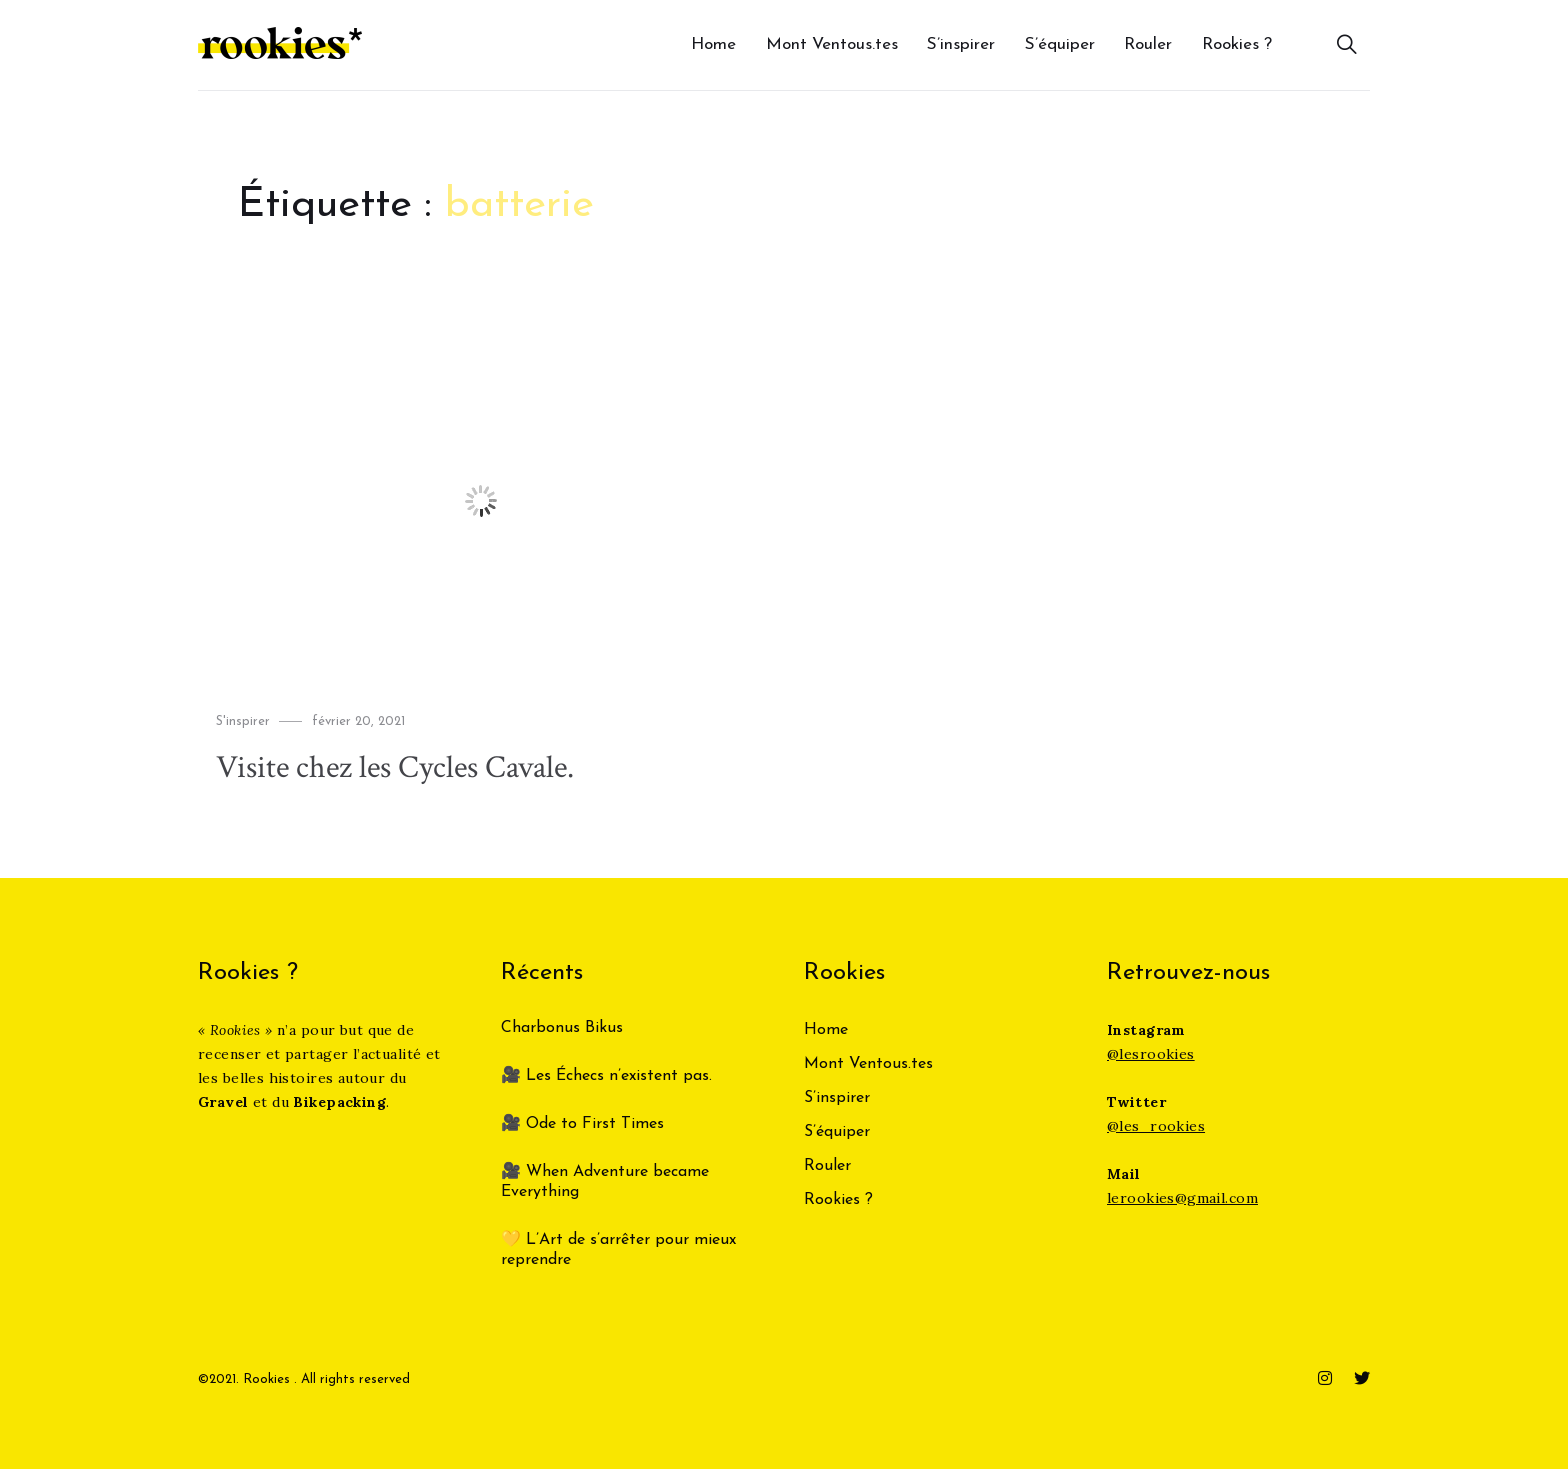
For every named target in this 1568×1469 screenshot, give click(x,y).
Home (713, 44)
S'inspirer (243, 721)
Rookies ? (1237, 44)
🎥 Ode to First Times (582, 1124)
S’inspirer (961, 44)
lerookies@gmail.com (1182, 1198)
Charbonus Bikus (562, 1028)
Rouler (1148, 44)
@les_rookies (1156, 1126)
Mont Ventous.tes (832, 44)
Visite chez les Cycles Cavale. (395, 767)
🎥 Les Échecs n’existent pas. (606, 1076)
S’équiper (1060, 44)
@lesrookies (1151, 1054)
